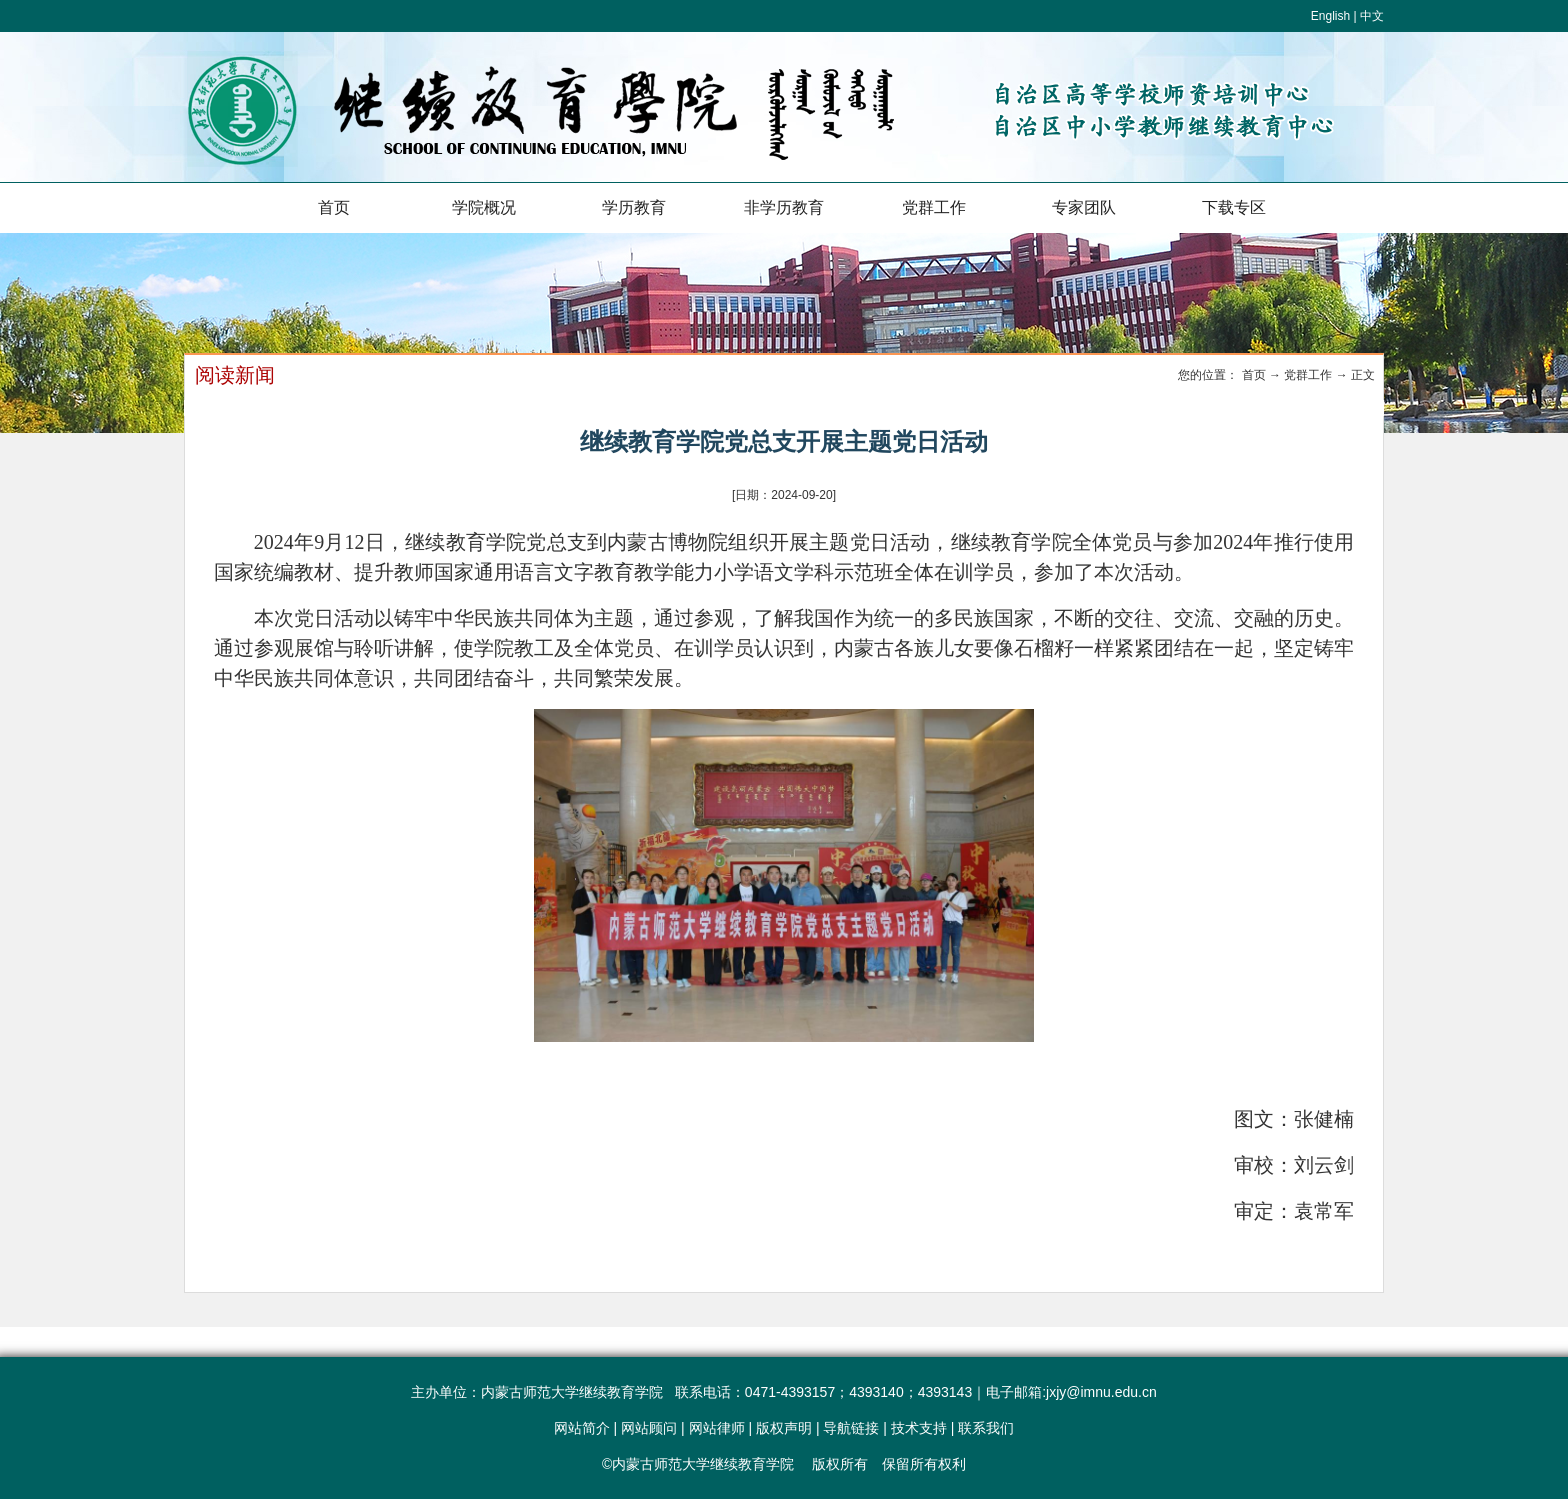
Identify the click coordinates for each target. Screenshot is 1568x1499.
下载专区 (1234, 207)
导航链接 (851, 1428)
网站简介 (582, 1428)
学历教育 (634, 207)
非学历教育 (784, 207)
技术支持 (919, 1428)
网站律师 (717, 1428)
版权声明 (784, 1428)
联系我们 (986, 1428)
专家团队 (1084, 207)
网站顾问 (649, 1428)
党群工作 (934, 207)
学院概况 (484, 207)
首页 (334, 207)
